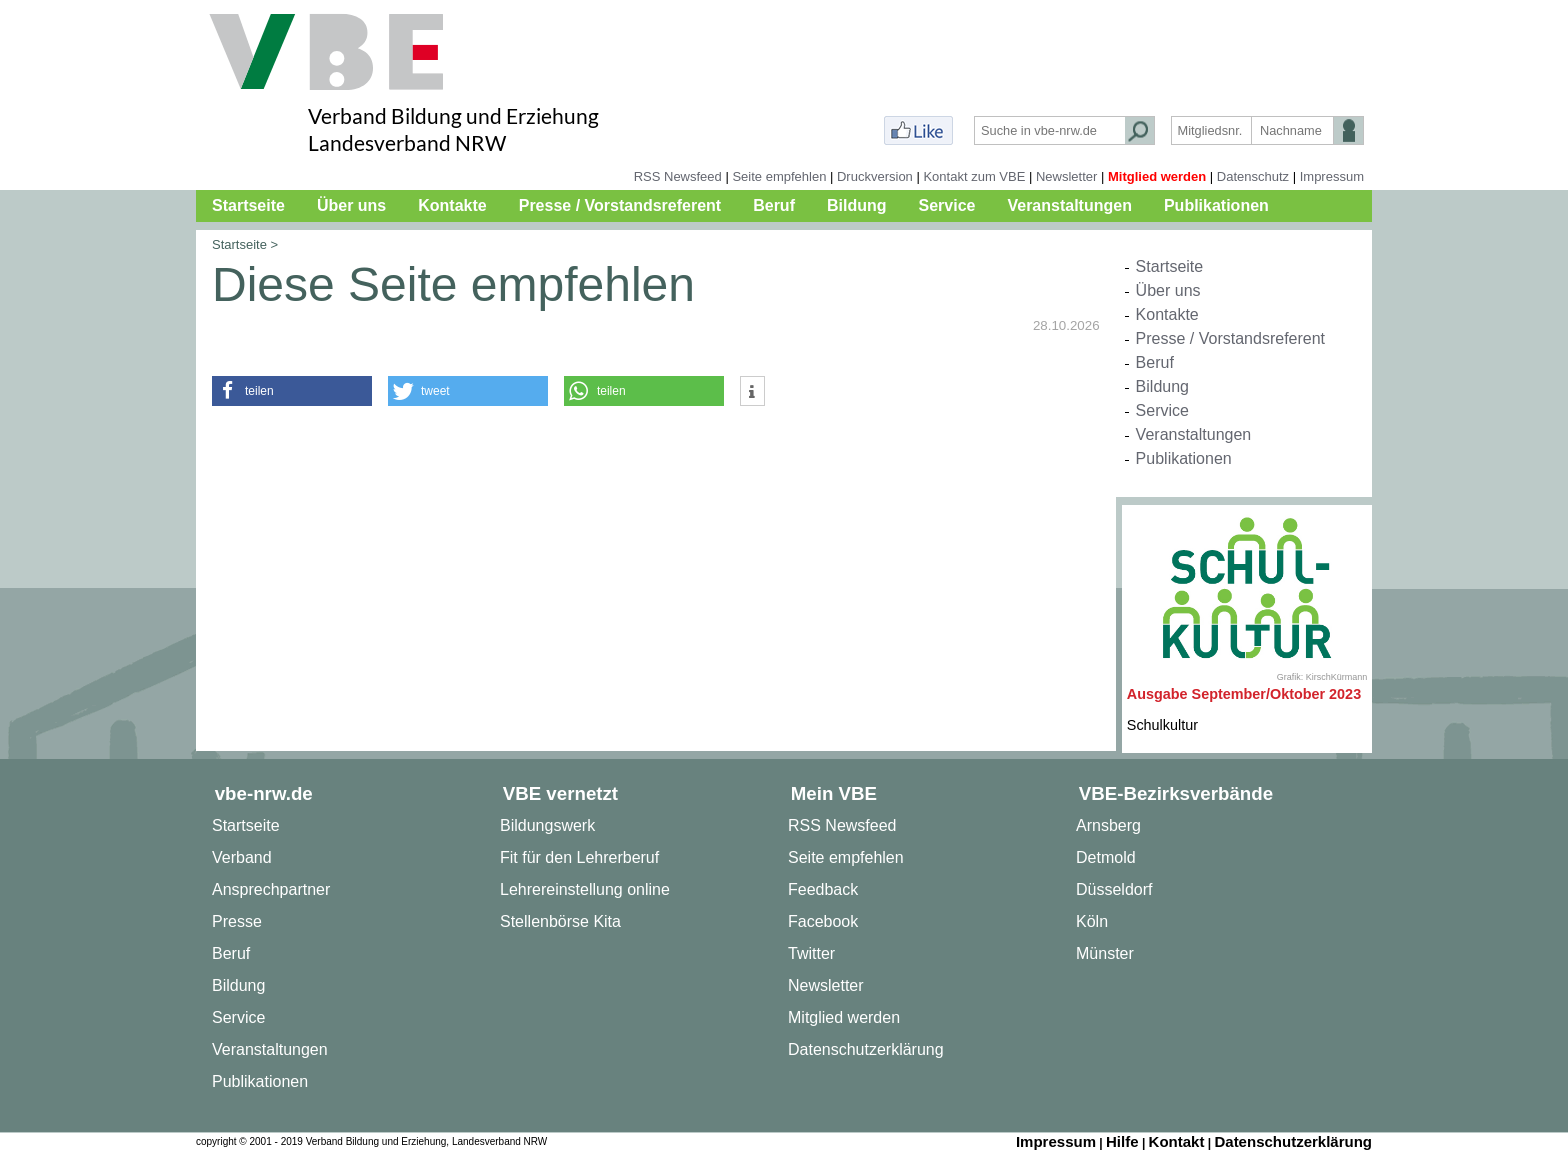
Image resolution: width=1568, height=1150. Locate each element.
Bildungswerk (547, 825)
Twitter (811, 953)
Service (947, 205)
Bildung (857, 205)
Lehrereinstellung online (585, 889)
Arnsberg (1108, 825)
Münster (1105, 953)
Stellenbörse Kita (560, 921)
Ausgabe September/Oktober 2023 (1244, 694)
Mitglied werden (1157, 176)
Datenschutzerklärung (866, 1049)
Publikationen (1216, 205)
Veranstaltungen (1069, 205)
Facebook (823, 921)
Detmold (1106, 857)
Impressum (1332, 176)
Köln (1092, 921)
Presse (237, 921)
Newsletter (1066, 176)
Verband (242, 857)
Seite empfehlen (779, 176)
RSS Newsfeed (678, 176)
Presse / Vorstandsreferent (620, 205)
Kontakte (452, 205)
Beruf (774, 205)
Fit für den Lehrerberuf (579, 857)
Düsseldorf (1114, 889)
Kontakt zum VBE (974, 176)
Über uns (351, 205)
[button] (292, 391)
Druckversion (875, 176)
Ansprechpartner (271, 889)
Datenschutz (1253, 176)
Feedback (823, 889)
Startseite (248, 205)
